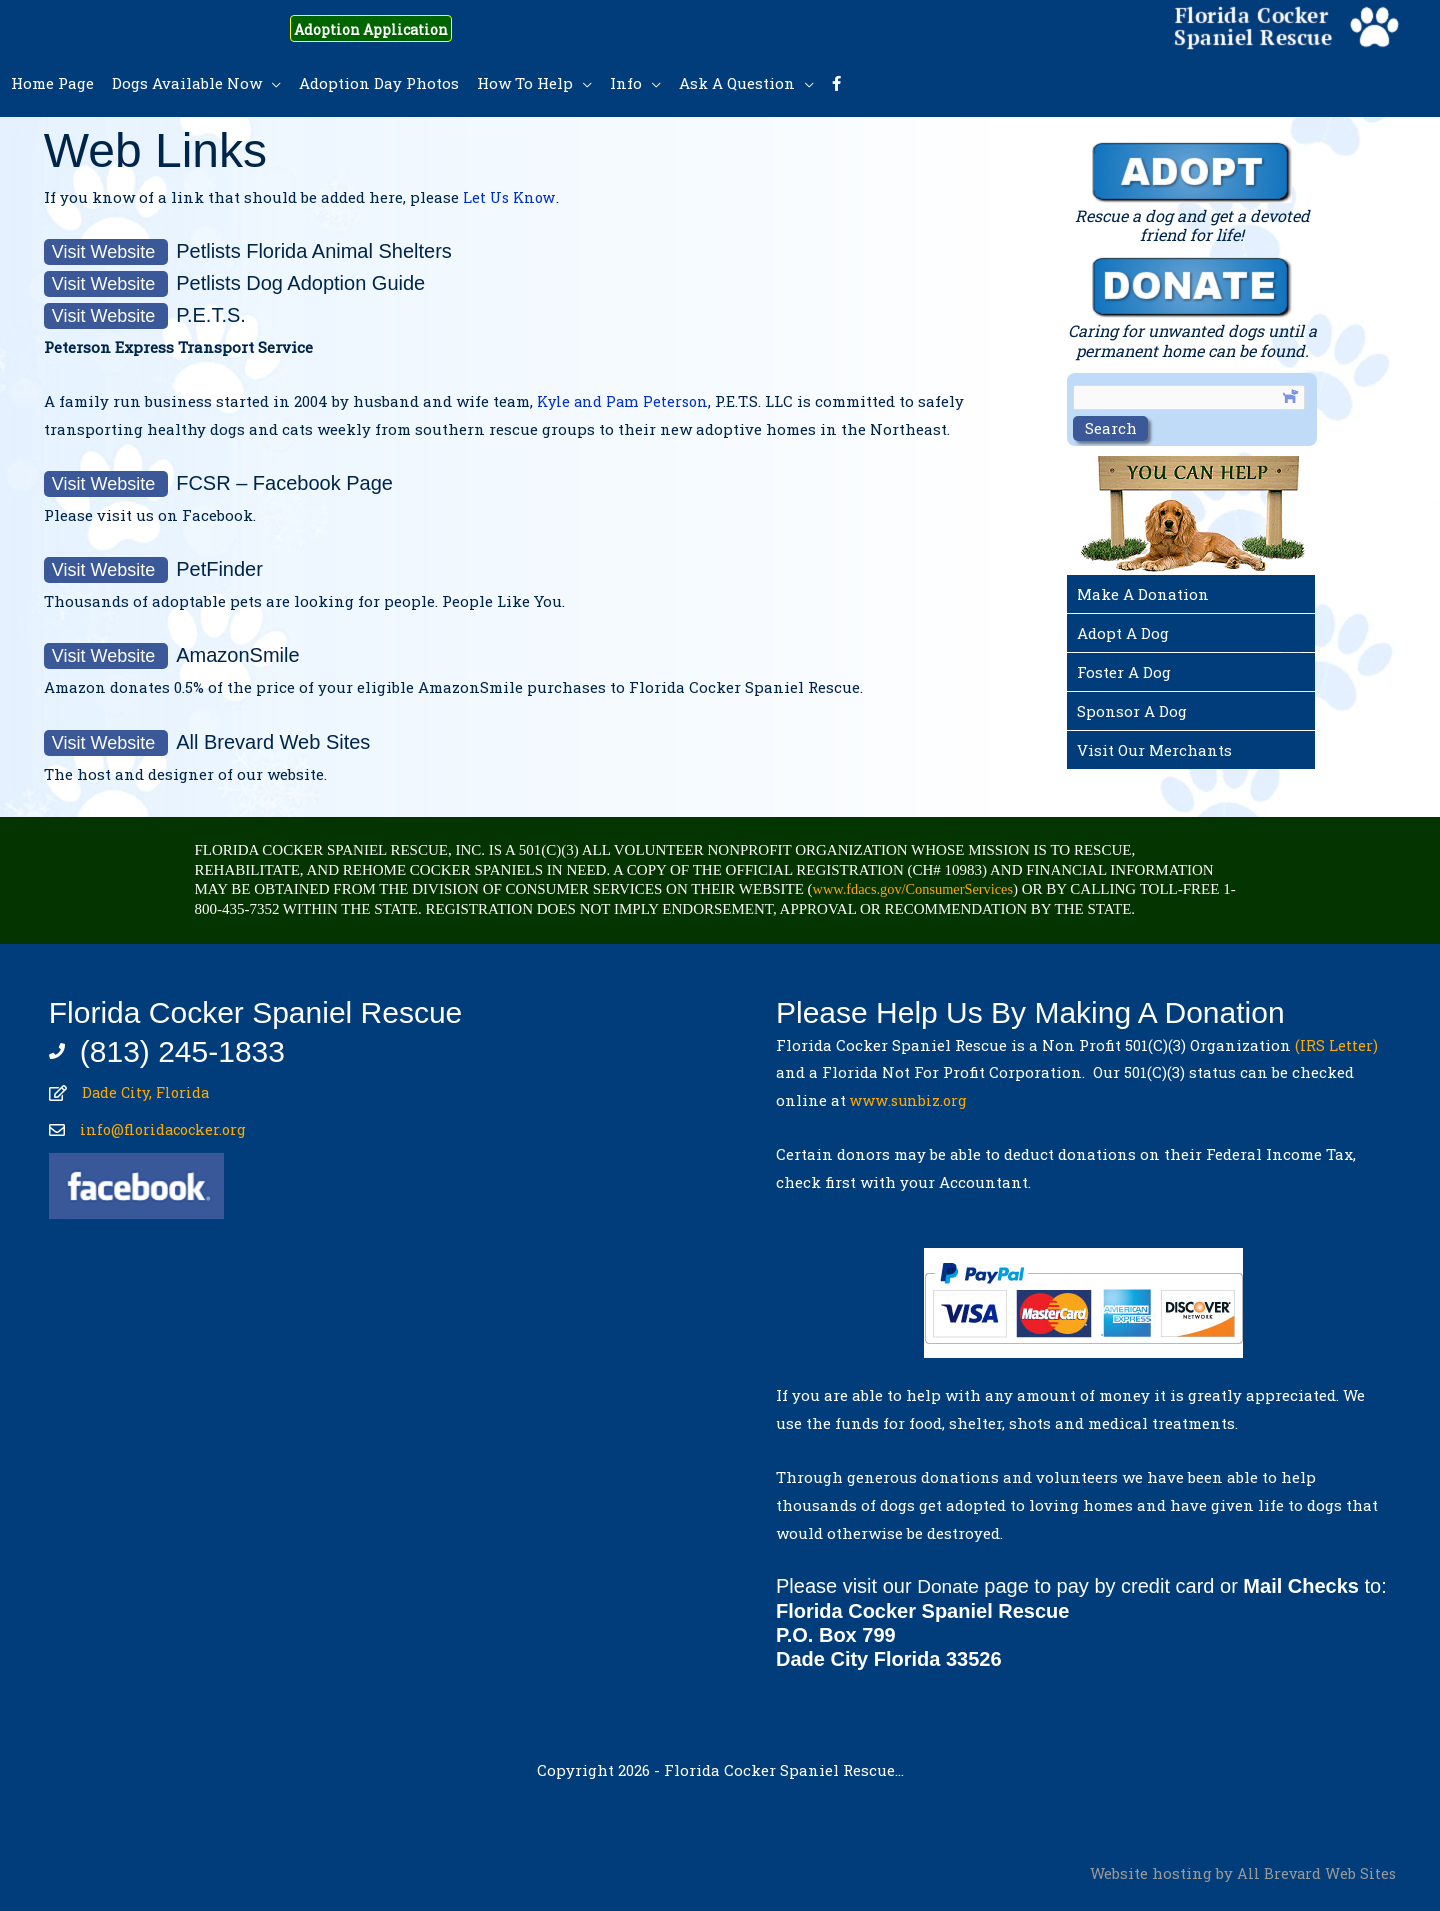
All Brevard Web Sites (1315, 1872)
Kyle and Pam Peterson (625, 401)
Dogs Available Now (187, 83)
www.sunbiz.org (914, 1100)
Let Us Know (510, 197)
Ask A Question (737, 83)
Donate (949, 1586)
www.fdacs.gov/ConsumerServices (918, 889)
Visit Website (106, 252)
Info (626, 83)
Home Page (52, 83)
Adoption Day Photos (379, 83)
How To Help (525, 83)
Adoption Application (391, 28)
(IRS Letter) (1336, 1045)
